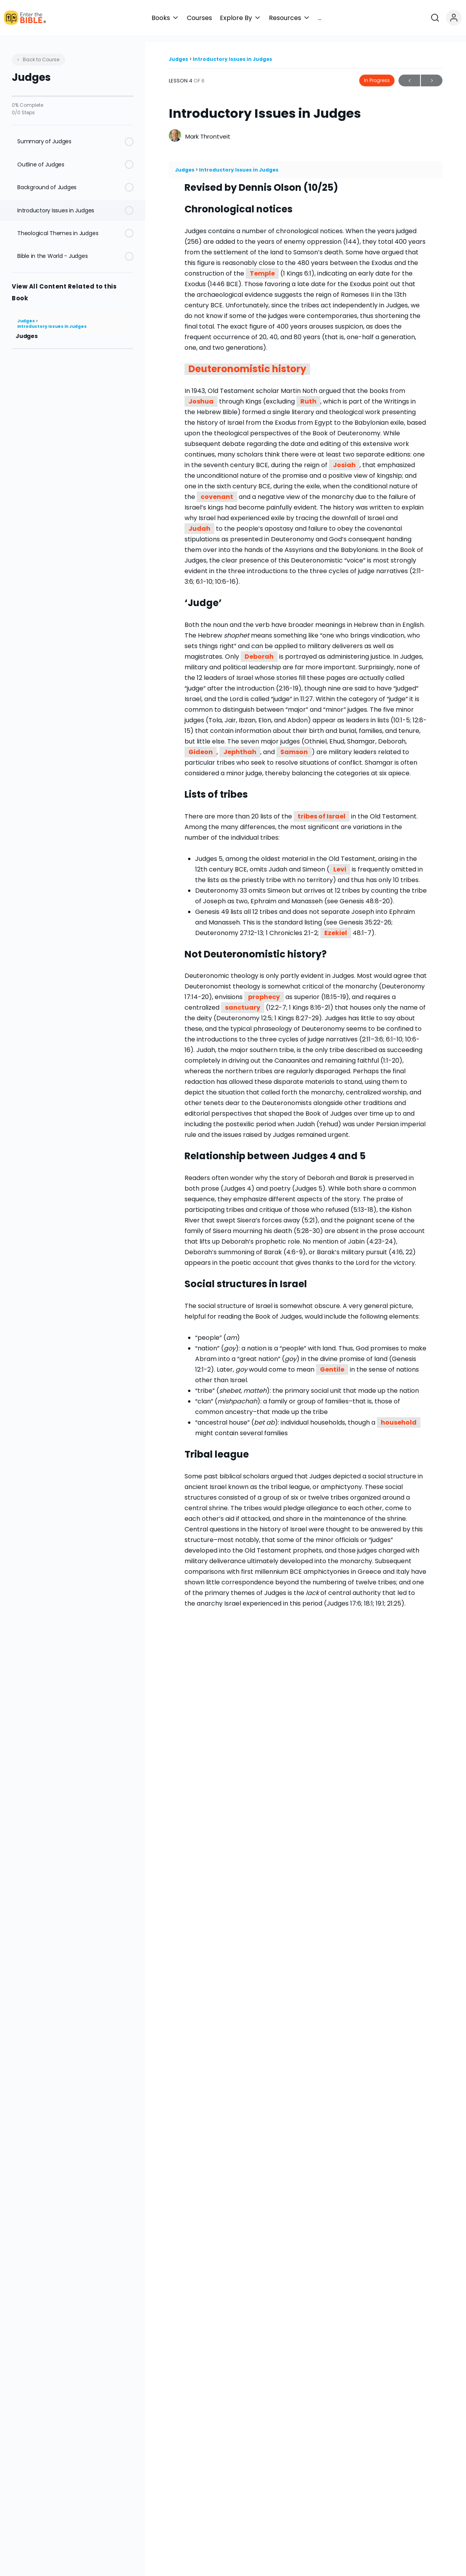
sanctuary (242, 1000)
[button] (237, 18)
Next (431, 74)
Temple (262, 266)
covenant (217, 490)
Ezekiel (335, 925)
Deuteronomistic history (247, 362)
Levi (339, 862)
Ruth (308, 394)
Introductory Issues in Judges (52, 320)
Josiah (344, 458)
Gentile (332, 1362)
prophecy (264, 990)
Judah (199, 521)
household (399, 1415)
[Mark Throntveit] (175, 129)
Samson (294, 745)
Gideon (200, 745)
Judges (26, 314)
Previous (409, 74)
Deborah (259, 649)
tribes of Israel (321, 809)
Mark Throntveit (207, 130)
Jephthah (239, 745)
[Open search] (438, 18)
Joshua (201, 394)
